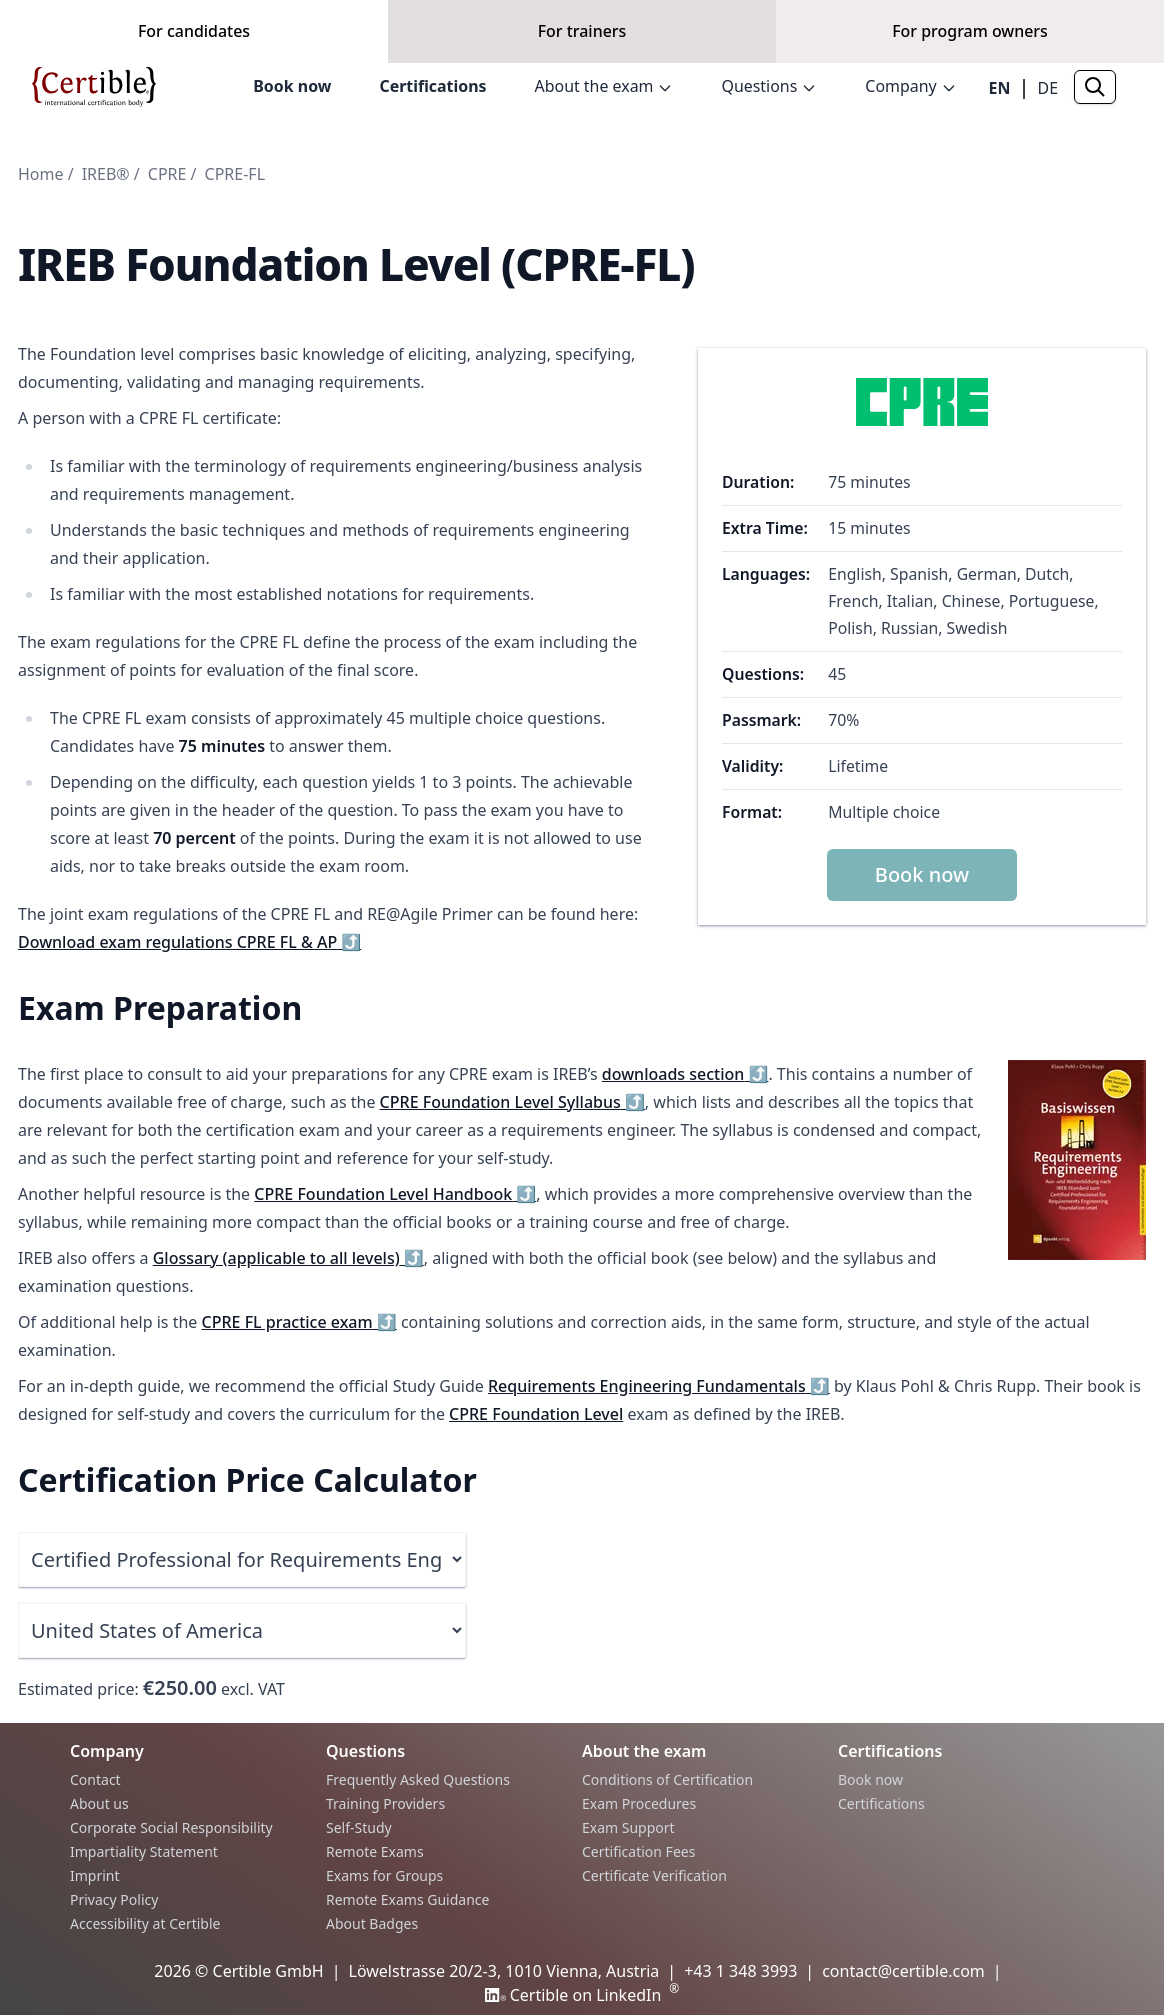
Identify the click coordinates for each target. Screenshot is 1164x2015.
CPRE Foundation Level (536, 1414)
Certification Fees (638, 1851)
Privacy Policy (114, 1899)
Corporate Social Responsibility (171, 1827)
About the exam (603, 100)
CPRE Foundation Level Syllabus (512, 1102)
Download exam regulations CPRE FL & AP (189, 942)
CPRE (167, 174)
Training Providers (385, 1803)
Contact (95, 1779)
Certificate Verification (654, 1875)
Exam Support (628, 1827)
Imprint (95, 1875)
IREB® (106, 174)
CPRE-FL (235, 174)
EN (999, 101)
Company (911, 100)
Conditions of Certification (667, 1779)
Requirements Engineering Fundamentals (659, 1386)
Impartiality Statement (144, 1851)
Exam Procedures (639, 1803)
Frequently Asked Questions (418, 1779)
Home (41, 174)
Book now (290, 100)
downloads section (685, 1074)
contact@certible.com (903, 1971)
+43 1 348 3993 (740, 1971)
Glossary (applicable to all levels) (288, 1258)
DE (1047, 101)
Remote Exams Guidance (407, 1899)
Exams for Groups (384, 1875)
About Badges (372, 1923)
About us (99, 1803)
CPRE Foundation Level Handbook (395, 1194)
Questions (769, 100)
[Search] (1095, 100)
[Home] (94, 100)
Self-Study (359, 1827)
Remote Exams (375, 1851)
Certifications (431, 100)
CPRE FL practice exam (299, 1322)
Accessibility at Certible (145, 1923)
